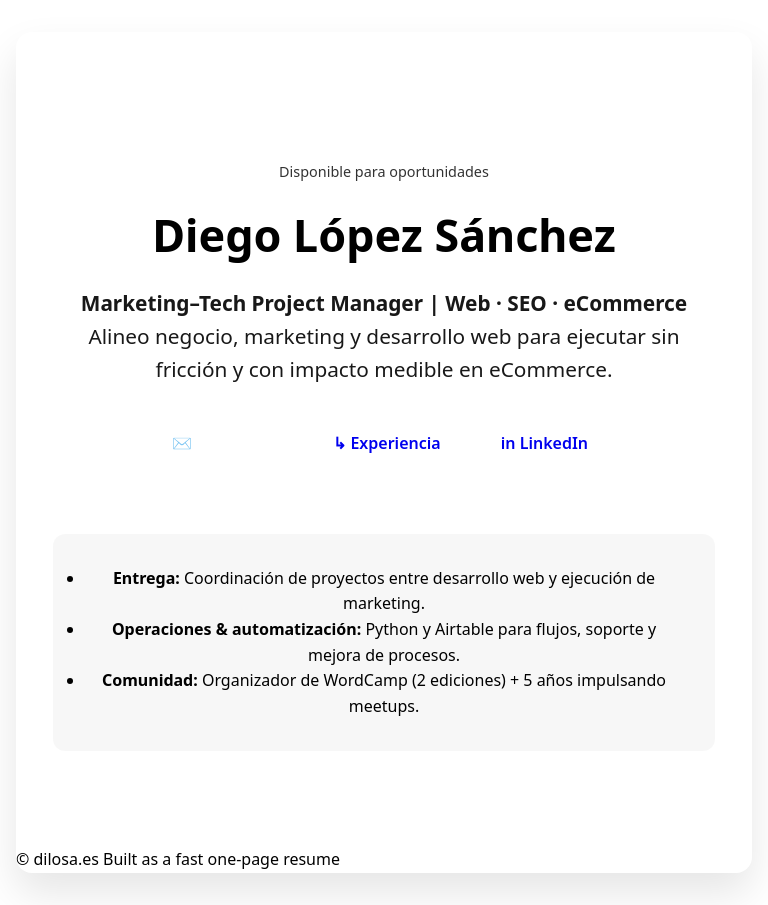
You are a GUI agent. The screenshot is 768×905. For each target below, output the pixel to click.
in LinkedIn (544, 443)
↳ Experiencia (386, 443)
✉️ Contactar (222, 443)
